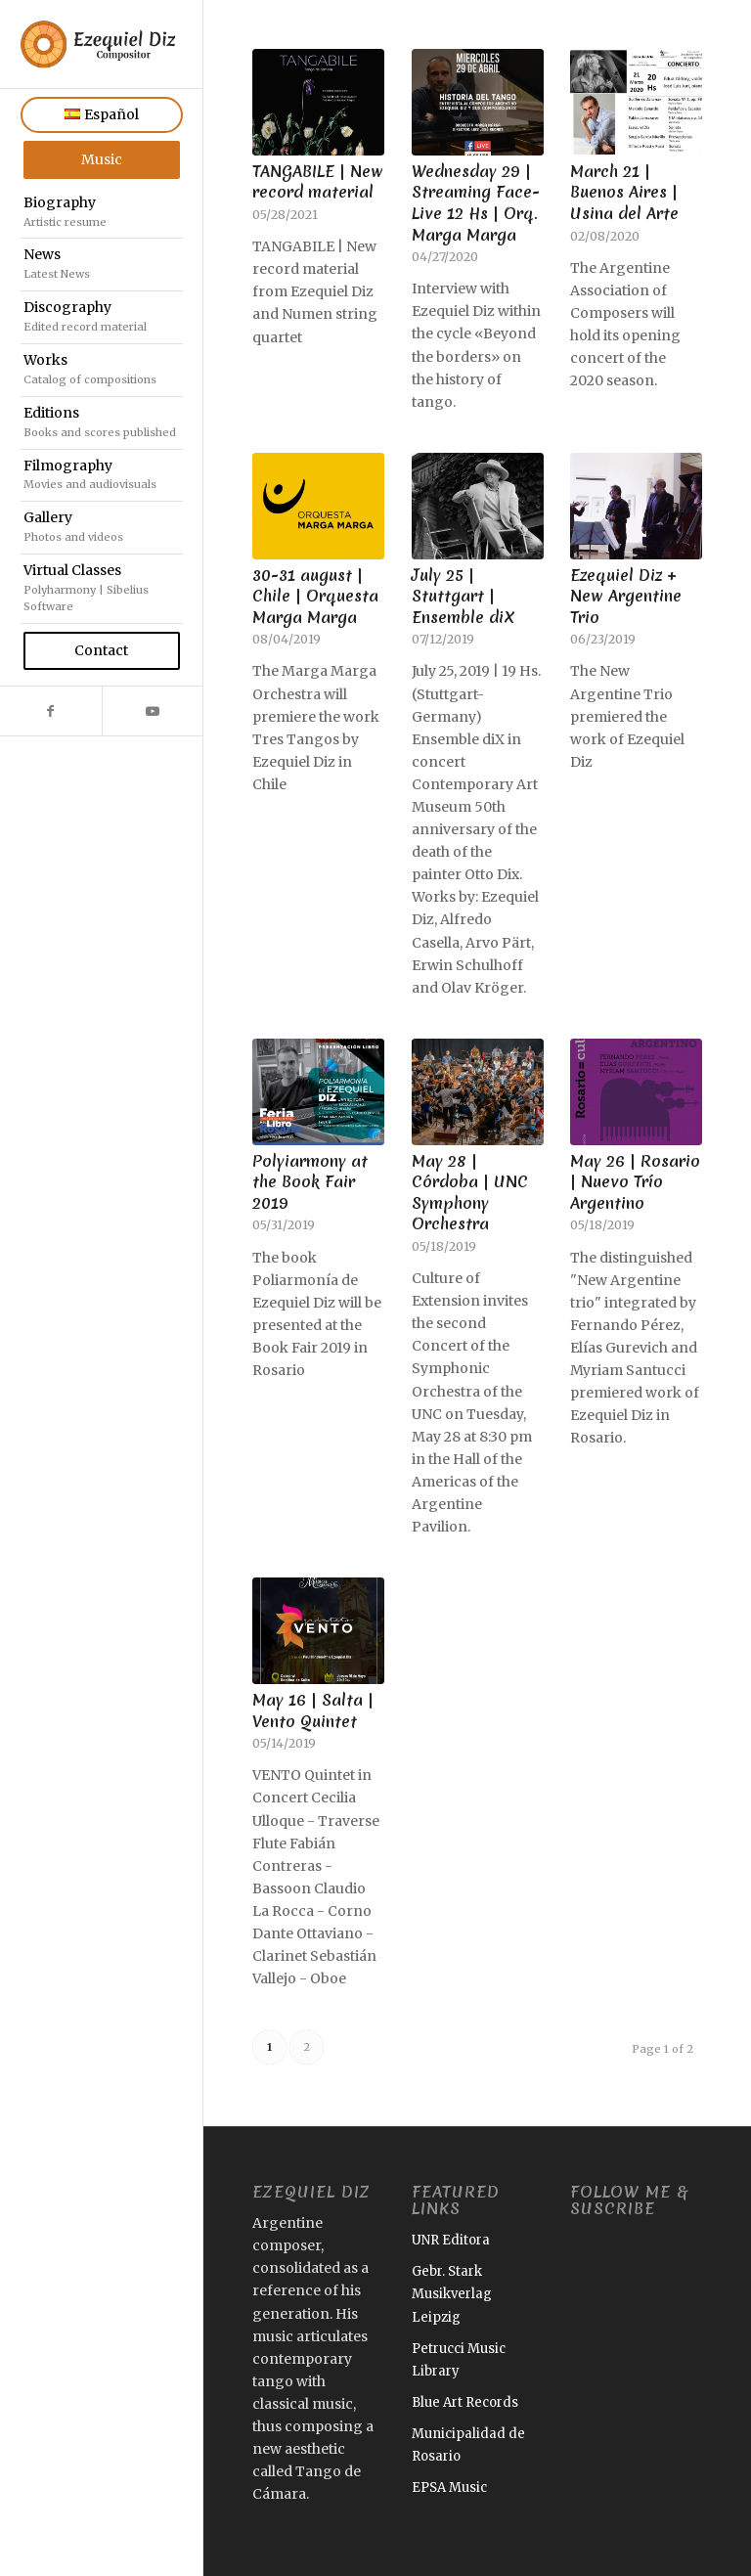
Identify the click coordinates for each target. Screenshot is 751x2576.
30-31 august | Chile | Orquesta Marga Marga (315, 596)
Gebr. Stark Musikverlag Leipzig (452, 2294)
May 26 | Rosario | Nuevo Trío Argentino (635, 1182)
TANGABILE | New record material (317, 181)
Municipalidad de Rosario (468, 2445)
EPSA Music (449, 2487)
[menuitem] (102, 115)
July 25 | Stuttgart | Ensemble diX (463, 596)
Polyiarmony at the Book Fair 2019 (310, 1182)
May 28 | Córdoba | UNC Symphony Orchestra (470, 1192)
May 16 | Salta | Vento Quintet (313, 1710)
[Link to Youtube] (152, 711)
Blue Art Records (465, 2402)
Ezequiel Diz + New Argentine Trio (626, 596)
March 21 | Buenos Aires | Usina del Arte (624, 192)
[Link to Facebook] (51, 711)
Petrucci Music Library (459, 2359)
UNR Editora (451, 2240)
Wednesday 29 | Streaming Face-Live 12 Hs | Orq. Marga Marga (476, 202)
